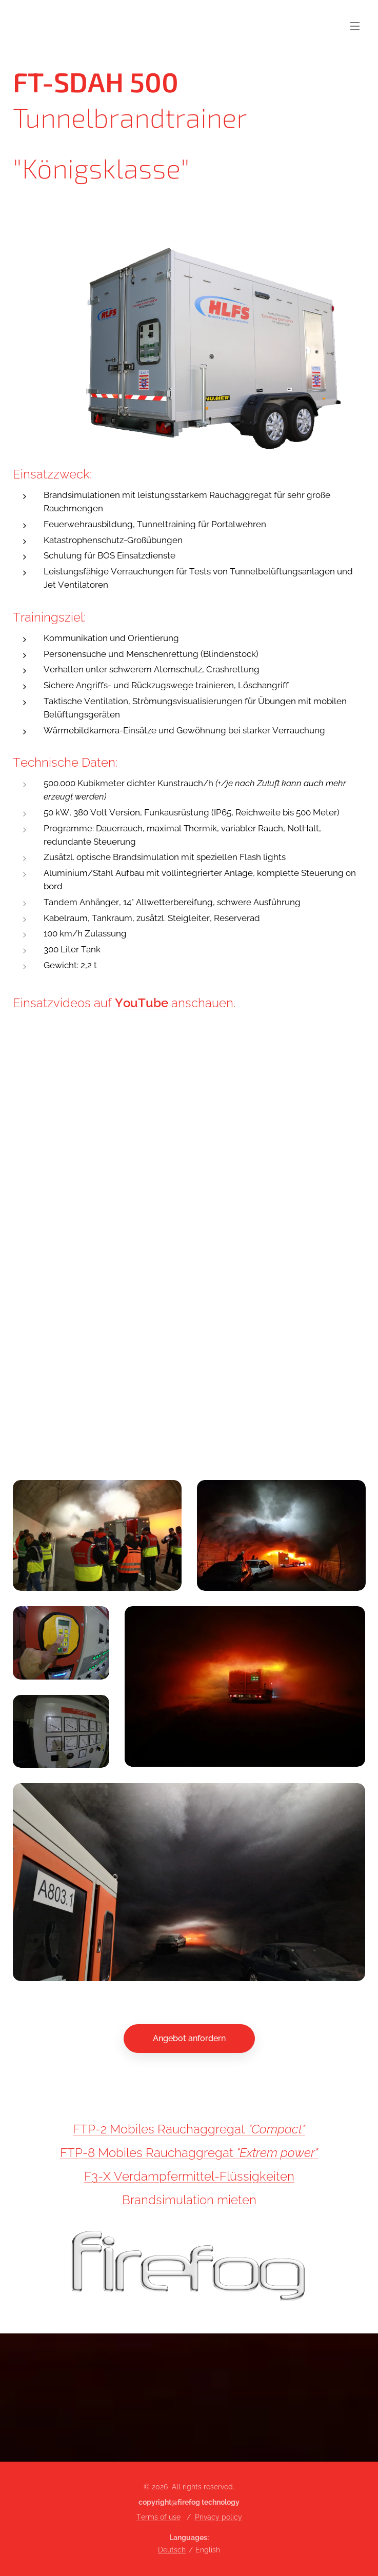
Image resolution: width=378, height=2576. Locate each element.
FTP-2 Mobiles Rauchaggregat (160, 2129)
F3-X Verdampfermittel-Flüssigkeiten (189, 2176)
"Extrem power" (277, 2152)
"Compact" (276, 2129)
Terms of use (158, 2517)
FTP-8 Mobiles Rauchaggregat (148, 2152)
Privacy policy (218, 2517)
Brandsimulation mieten (189, 2199)
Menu (355, 26)
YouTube (141, 1002)
